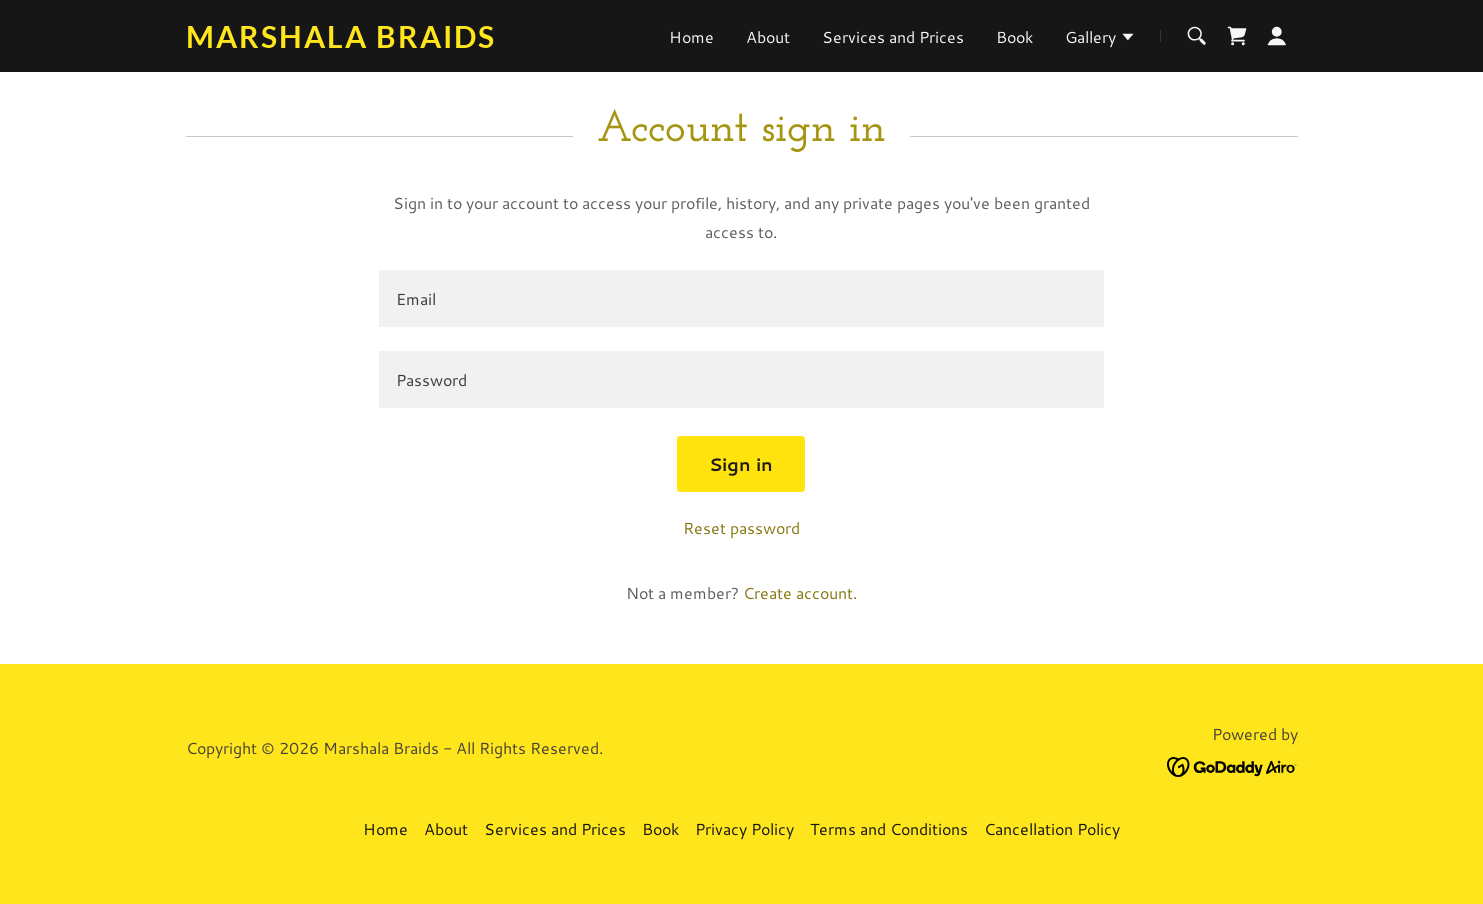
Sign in (741, 464)
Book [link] (1014, 36)
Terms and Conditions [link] (889, 828)
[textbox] (741, 298)
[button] (1100, 39)
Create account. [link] (800, 592)
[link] (380, 41)
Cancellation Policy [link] (1052, 828)
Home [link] (691, 36)
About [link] (768, 36)
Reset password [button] (741, 527)
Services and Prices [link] (893, 36)
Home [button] (385, 828)
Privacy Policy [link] (744, 828)
